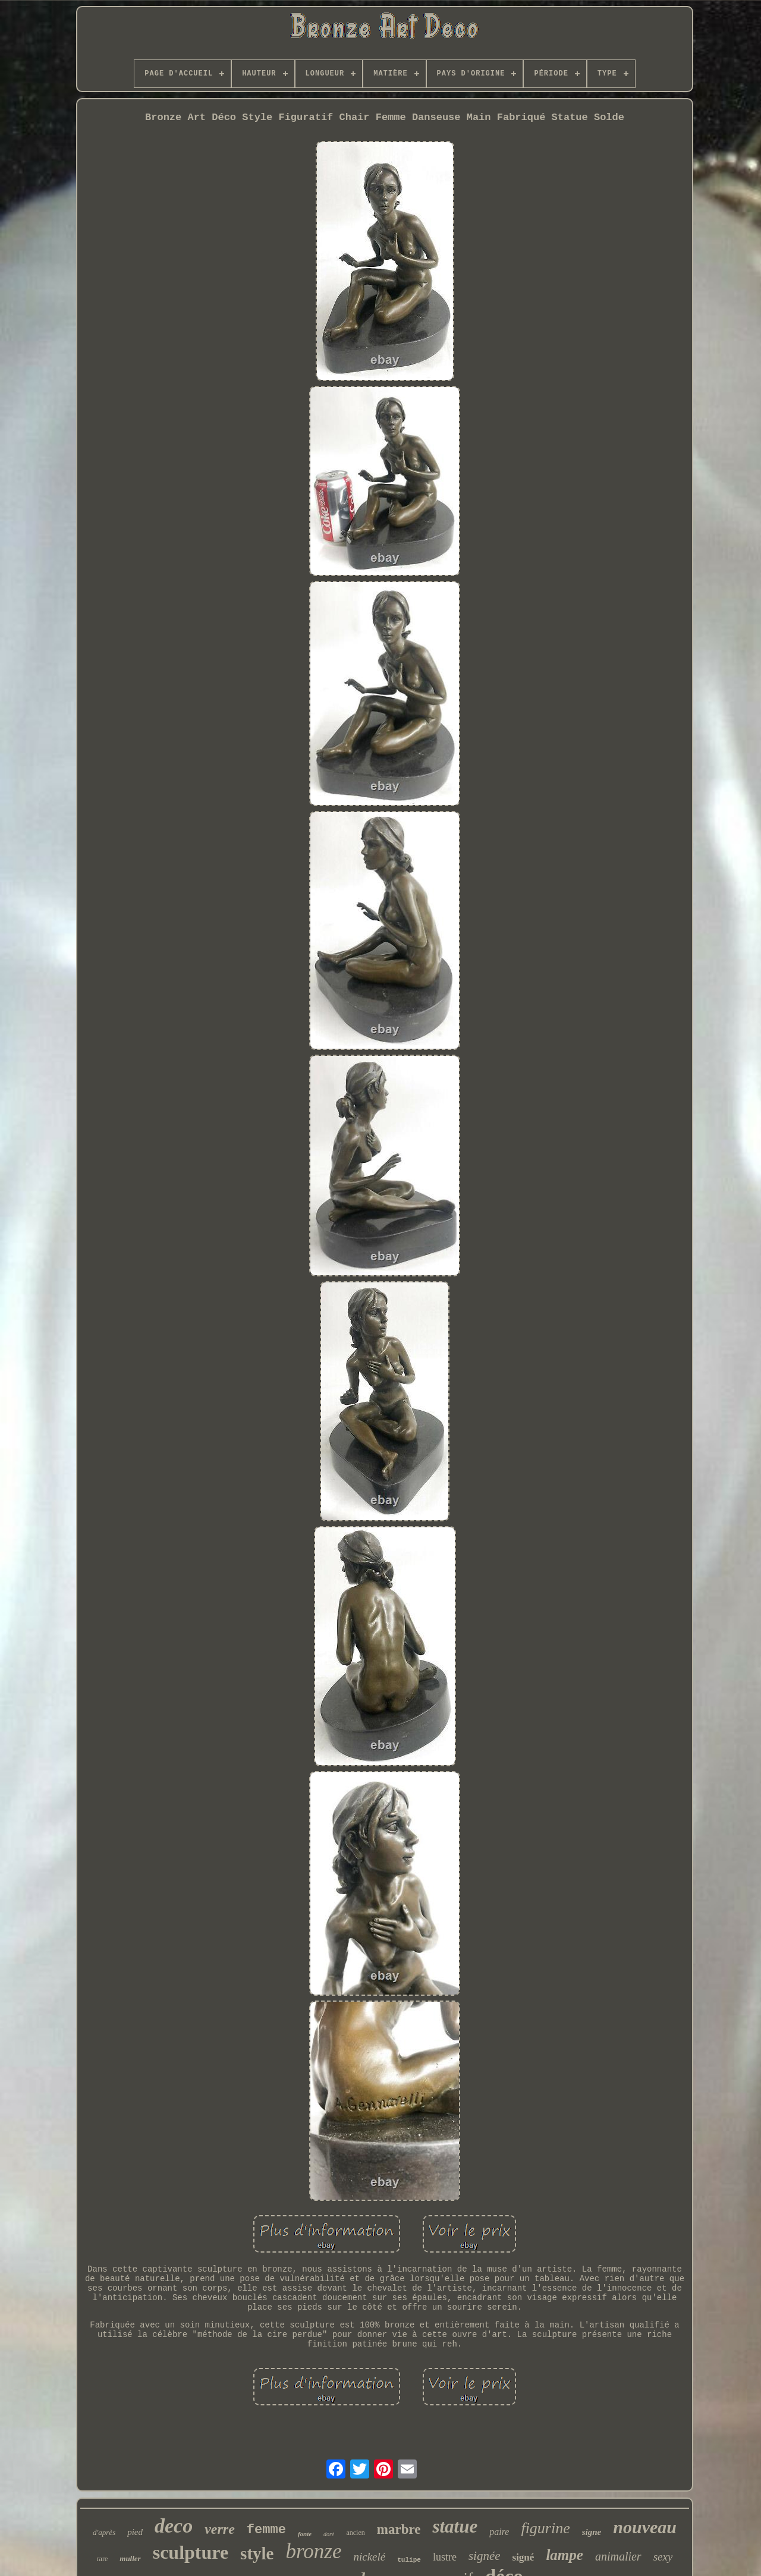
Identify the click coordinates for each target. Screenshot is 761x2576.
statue (454, 2526)
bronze (313, 2551)
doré (328, 2534)
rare (102, 2559)
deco (174, 2526)
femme (266, 2529)
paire (499, 2532)
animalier (618, 2556)
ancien (355, 2532)
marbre (399, 2529)
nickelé (369, 2556)
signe (592, 2532)
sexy (663, 2556)
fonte (305, 2533)
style (256, 2553)
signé (523, 2557)
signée (484, 2556)
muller (130, 2558)
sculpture (190, 2552)
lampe (564, 2555)
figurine (545, 2528)
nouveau (645, 2527)
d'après (104, 2532)
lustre (445, 2557)
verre (220, 2529)
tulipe (409, 2560)
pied (135, 2532)
